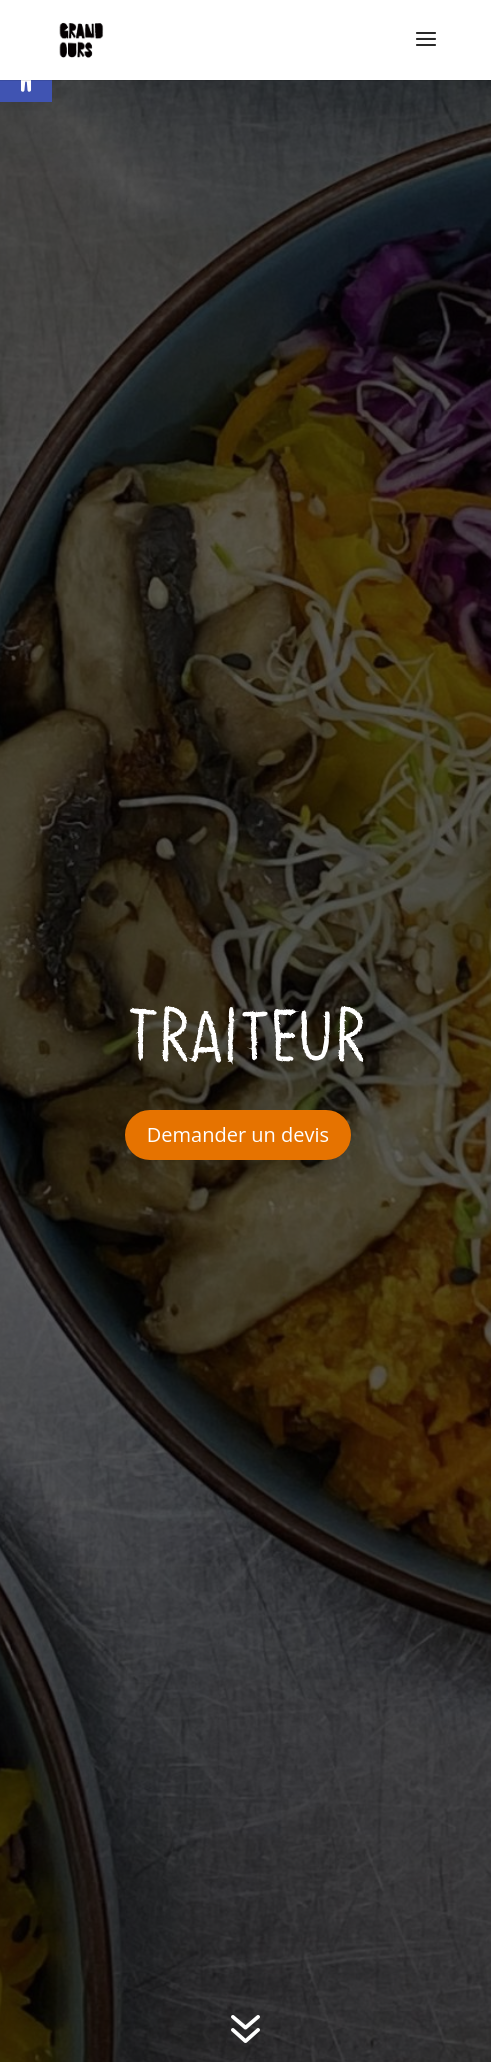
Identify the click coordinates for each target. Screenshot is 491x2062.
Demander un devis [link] (238, 1134)
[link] (81, 40)
